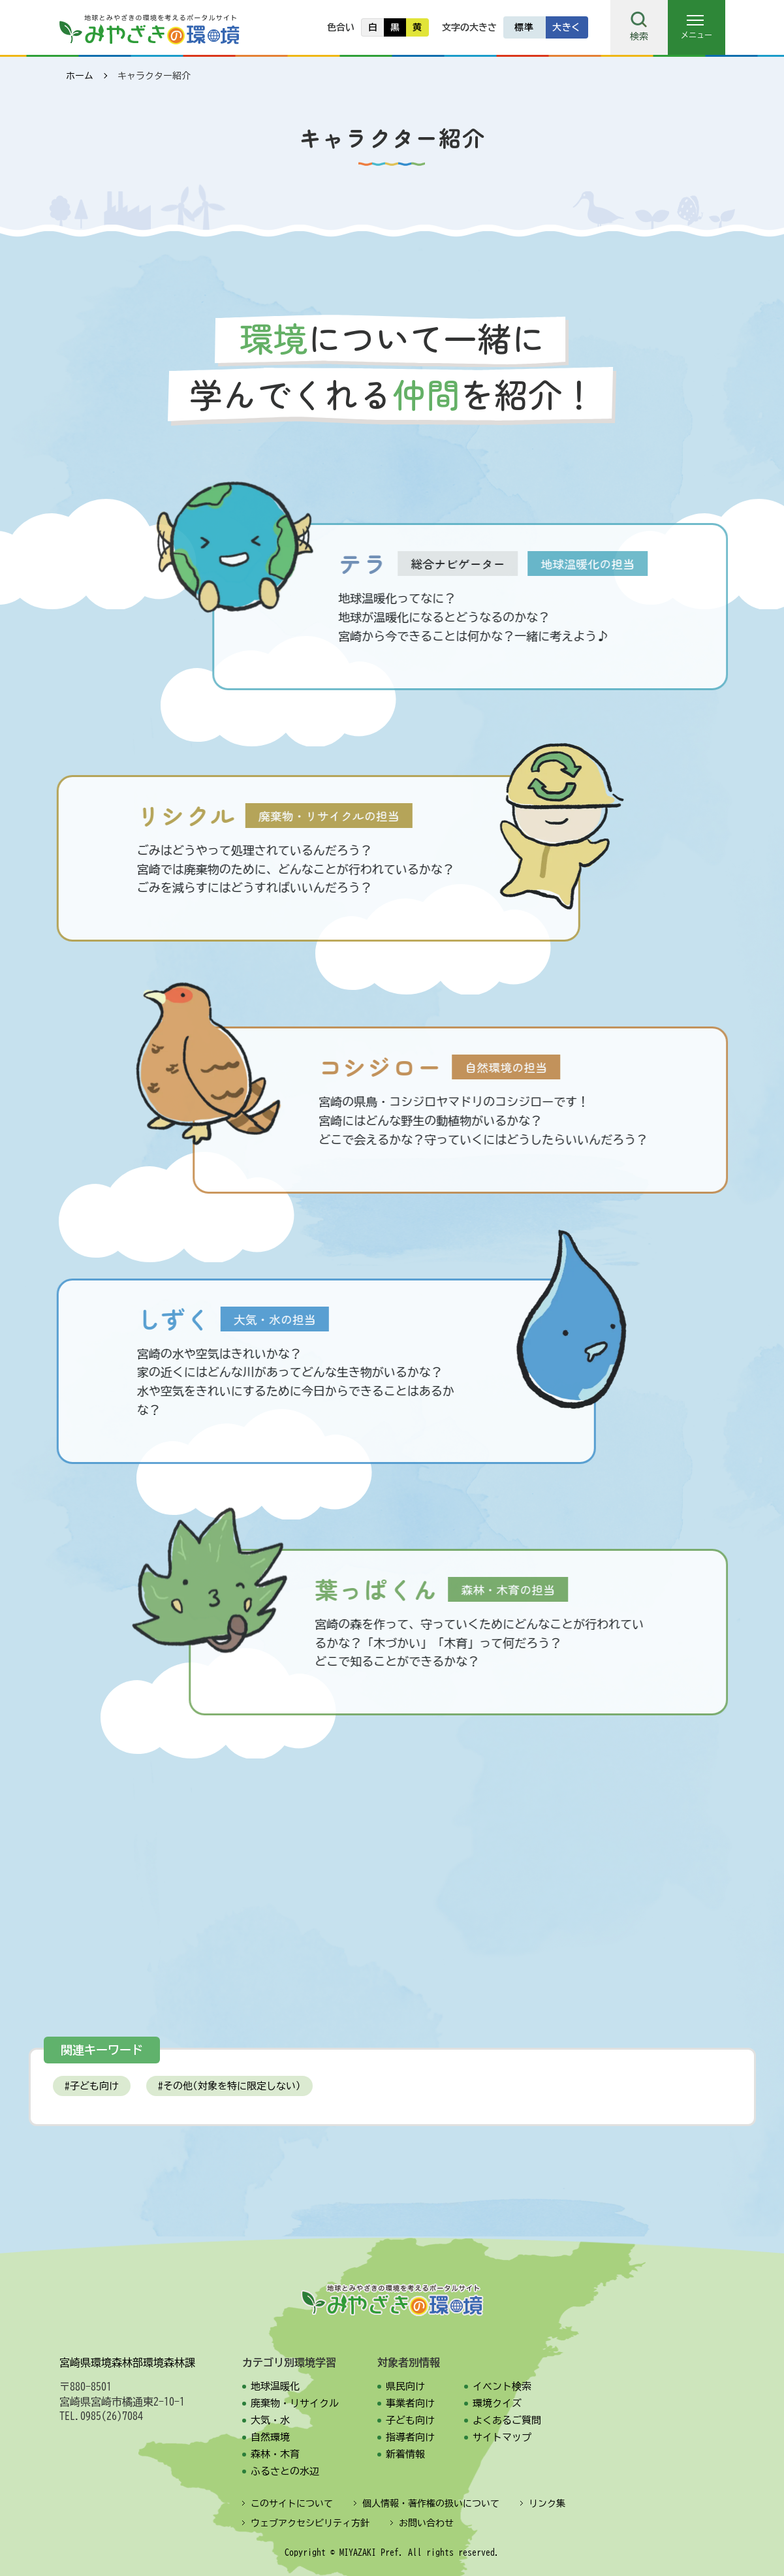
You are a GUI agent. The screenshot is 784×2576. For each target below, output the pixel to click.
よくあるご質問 (507, 2420)
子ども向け (94, 2086)
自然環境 (270, 2437)
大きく (566, 27)
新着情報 (405, 2454)
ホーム (79, 75)
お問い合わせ (426, 2523)
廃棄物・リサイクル (295, 2403)
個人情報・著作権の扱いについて (430, 2503)
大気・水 (270, 2420)
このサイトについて (292, 2503)
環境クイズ (497, 2403)
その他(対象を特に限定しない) (232, 2086)
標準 (523, 27)
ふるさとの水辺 (285, 2471)
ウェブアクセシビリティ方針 (310, 2523)
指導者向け (410, 2437)
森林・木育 (275, 2454)
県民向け (405, 2386)
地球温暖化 (275, 2386)
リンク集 (547, 2503)
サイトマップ (502, 2437)
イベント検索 (502, 2386)
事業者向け (410, 2403)
